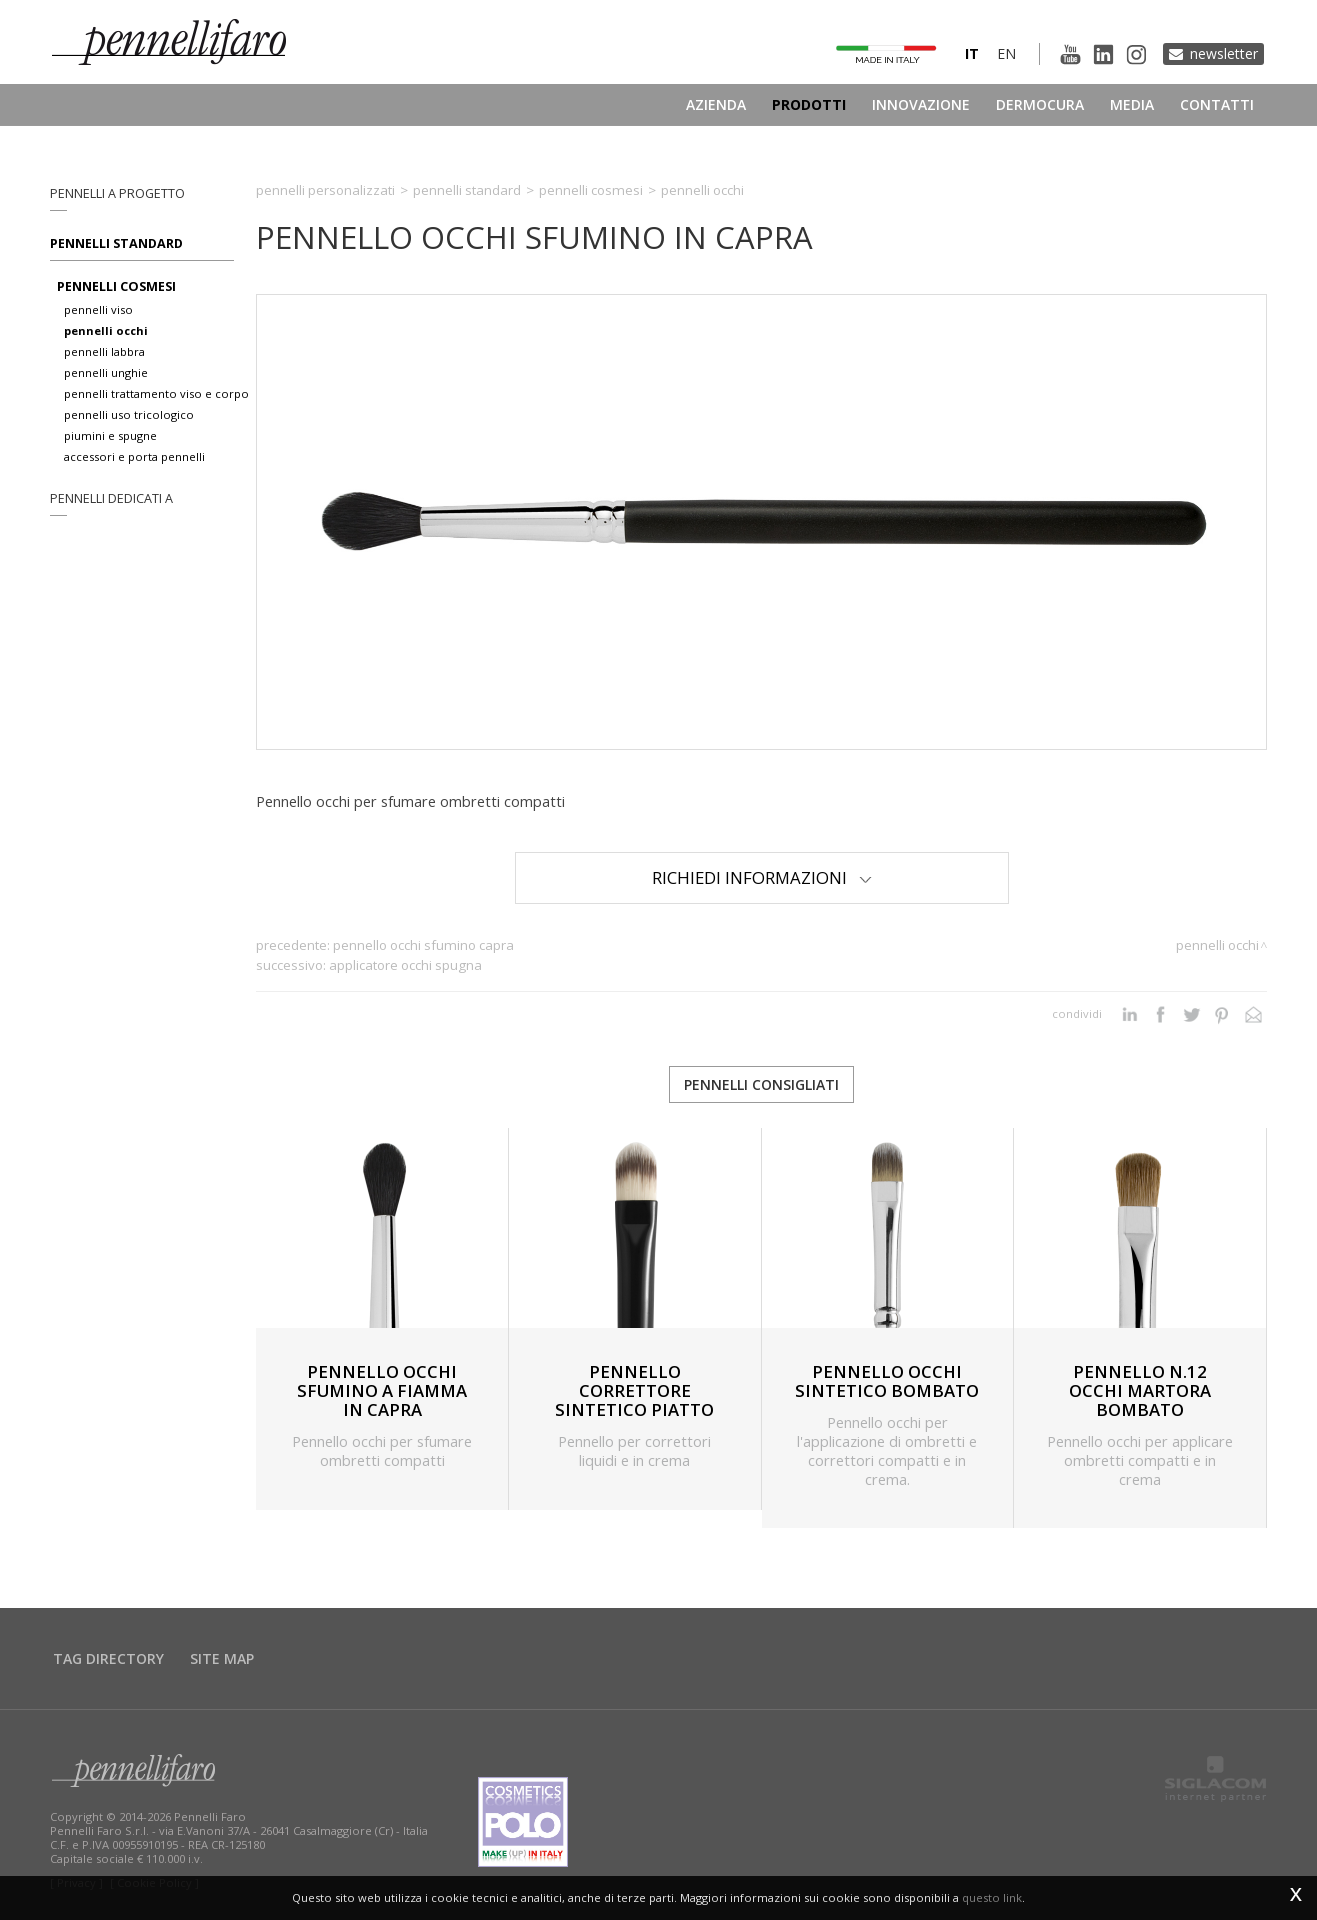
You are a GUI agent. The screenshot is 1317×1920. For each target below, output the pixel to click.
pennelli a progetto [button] (117, 193)
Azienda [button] (716, 104)
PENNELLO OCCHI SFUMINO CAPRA (423, 945)
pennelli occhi (106, 330)
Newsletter (1224, 53)
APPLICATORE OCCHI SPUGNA (405, 965)
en (1006, 53)
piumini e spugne (110, 435)
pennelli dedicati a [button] (111, 498)
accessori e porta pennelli (134, 456)
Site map (222, 1658)
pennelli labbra (104, 351)
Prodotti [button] (809, 104)
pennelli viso (98, 309)
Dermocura (1040, 104)
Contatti (1217, 104)
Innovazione (921, 104)
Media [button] (1132, 104)
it (972, 53)
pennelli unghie (106, 372)
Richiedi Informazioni (762, 877)
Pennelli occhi (702, 190)
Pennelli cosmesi (591, 190)
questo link (992, 1897)
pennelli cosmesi (116, 286)
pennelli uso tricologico (129, 414)
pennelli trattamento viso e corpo (156, 393)
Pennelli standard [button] (116, 243)
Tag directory (108, 1658)
